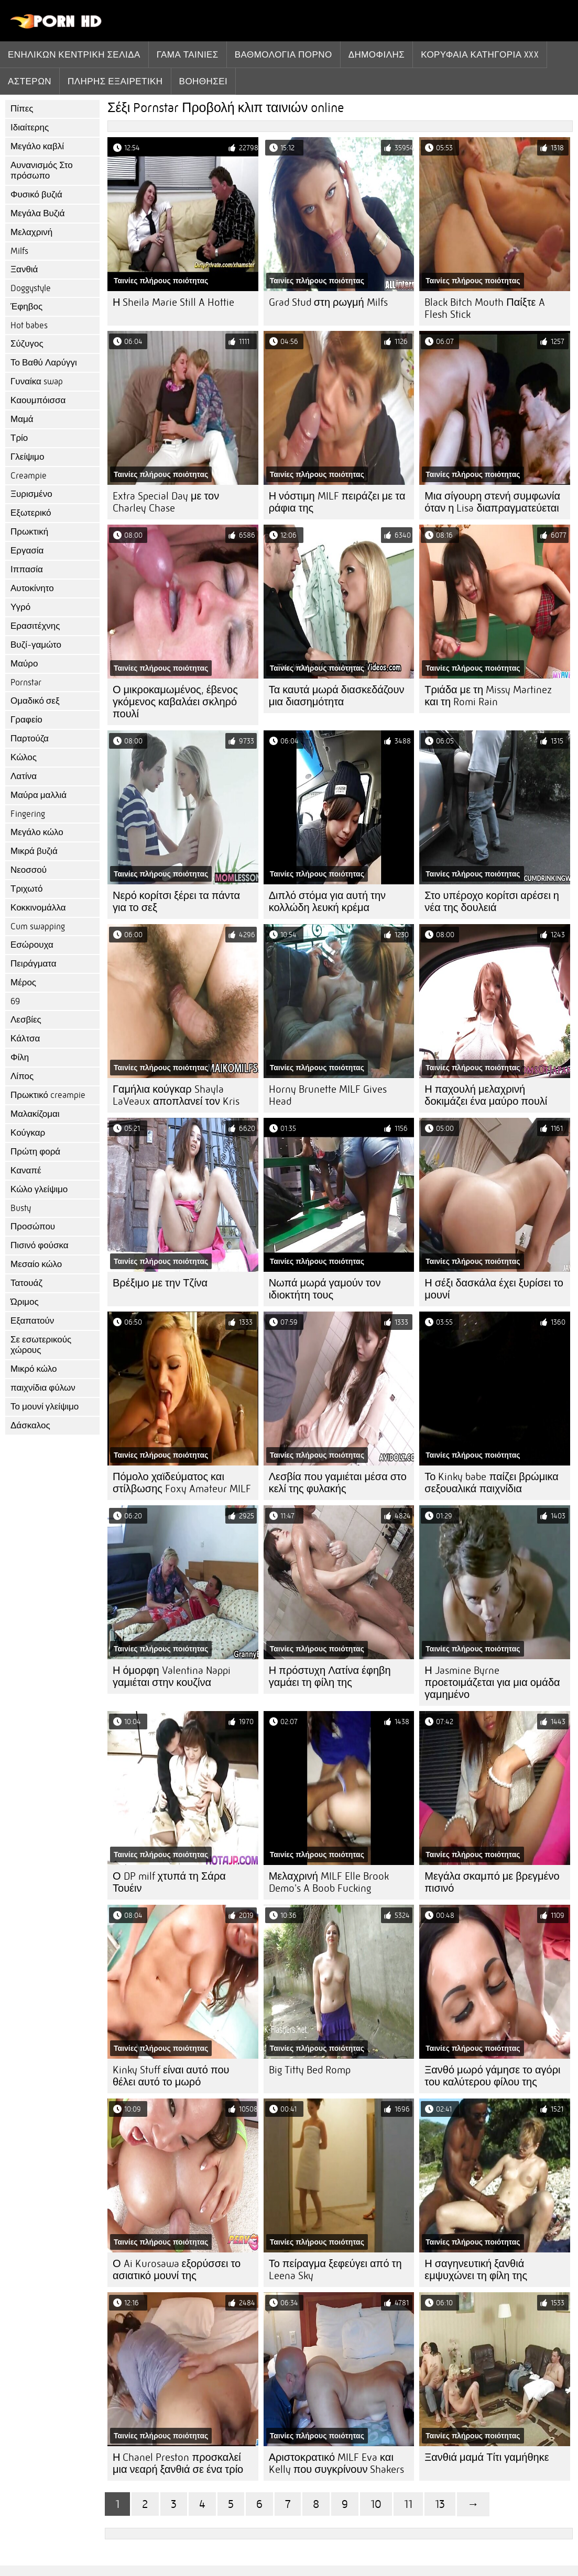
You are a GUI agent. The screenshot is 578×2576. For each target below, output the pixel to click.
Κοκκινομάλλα (38, 908)
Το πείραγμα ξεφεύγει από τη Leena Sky (335, 2270)
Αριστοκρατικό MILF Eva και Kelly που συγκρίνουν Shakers (337, 2463)
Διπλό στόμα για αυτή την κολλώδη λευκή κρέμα (327, 902)
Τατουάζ (26, 1283)
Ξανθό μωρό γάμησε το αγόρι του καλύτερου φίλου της (492, 2076)
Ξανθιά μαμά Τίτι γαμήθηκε (486, 2457)
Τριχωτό (26, 889)
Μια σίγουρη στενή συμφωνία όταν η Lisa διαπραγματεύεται (492, 502)
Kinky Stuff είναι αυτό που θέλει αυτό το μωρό (171, 2076)
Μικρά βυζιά (34, 851)
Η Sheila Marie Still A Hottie (173, 302)
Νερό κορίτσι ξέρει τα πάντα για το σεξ (176, 902)
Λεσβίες (25, 1020)
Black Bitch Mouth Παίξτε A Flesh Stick (484, 308)
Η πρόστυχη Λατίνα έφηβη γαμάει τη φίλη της (330, 1676)
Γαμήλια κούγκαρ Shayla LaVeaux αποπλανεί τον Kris (176, 1095)
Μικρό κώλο (33, 1369)
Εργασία (26, 551)
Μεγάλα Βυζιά (37, 213)
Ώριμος (24, 1302)
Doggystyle (30, 288)
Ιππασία (26, 569)
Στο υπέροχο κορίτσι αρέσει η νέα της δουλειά (491, 902)
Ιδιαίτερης (29, 127)
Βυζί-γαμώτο (35, 645)
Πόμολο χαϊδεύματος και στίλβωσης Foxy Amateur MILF (182, 1483)
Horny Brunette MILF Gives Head (328, 1095)
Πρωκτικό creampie (47, 1095)
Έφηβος (26, 307)
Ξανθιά (24, 269)
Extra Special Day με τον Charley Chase (166, 502)
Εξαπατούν (32, 1321)
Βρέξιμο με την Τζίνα (160, 1283)
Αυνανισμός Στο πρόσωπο (41, 170)
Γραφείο (26, 720)
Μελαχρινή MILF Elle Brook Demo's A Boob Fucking (329, 1882)
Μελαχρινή (31, 232)
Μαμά (22, 419)
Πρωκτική (29, 532)
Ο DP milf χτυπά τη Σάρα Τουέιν (169, 1882)
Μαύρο (24, 664)
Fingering (27, 814)
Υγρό (20, 607)
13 (440, 2504)
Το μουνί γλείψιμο (44, 1407)
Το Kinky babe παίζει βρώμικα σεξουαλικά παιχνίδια (491, 1483)
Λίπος (22, 1076)
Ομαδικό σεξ (35, 701)
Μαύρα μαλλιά (38, 795)
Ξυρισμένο (31, 494)
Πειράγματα (33, 964)
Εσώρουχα (31, 945)
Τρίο (19, 438)
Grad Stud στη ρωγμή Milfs (328, 302)
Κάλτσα (25, 1038)
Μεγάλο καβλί (37, 146)
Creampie (28, 476)
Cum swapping (37, 926)
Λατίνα (23, 776)
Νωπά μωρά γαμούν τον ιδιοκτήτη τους (325, 1289)
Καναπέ (25, 1170)
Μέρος (23, 982)
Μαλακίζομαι (35, 1114)
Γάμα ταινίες (188, 54)
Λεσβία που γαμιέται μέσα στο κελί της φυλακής (338, 1483)
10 (375, 2504)
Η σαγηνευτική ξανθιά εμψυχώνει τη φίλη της (475, 2270)
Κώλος (23, 757)
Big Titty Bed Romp (310, 2070)
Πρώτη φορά (35, 1152)
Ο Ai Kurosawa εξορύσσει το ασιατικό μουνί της (177, 2270)
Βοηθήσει (203, 81)
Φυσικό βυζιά (36, 194)
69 (15, 1001)
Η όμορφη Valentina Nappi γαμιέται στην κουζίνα (172, 1676)
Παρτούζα (29, 738)
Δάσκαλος (30, 1425)
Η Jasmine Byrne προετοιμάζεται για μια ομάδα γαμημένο (492, 1682)
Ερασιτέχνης (35, 626)
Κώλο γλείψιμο (39, 1189)
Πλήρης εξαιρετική (115, 81)
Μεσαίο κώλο (36, 1264)
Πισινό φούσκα (39, 1245)
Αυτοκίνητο (32, 588)
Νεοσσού (28, 870)
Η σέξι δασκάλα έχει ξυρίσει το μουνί (493, 1289)
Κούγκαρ (27, 1133)
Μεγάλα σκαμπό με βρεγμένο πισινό (491, 1882)
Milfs (19, 251)
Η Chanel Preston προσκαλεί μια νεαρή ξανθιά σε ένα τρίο (178, 2463)
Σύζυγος (26, 344)
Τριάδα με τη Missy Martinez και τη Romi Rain (488, 696)
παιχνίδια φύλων (42, 1388)
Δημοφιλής (376, 54)
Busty (20, 1208)
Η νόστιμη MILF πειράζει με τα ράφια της (337, 502)
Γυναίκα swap (36, 381)
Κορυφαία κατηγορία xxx (480, 54)
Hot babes (29, 325)
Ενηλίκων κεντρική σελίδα (74, 54)
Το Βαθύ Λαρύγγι (43, 363)
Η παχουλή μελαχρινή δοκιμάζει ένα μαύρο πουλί (485, 1095)
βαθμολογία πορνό (283, 54)
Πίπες (22, 109)
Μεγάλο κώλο (36, 832)
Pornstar (25, 682)
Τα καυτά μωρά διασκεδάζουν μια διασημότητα (337, 696)
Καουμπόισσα (38, 400)
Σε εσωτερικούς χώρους (40, 1345)
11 (408, 2504)
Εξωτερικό (30, 513)
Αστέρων (29, 81)
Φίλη (19, 1057)
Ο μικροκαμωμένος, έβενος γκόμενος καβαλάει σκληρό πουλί (175, 702)
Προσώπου (32, 1226)
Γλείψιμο (27, 457)
